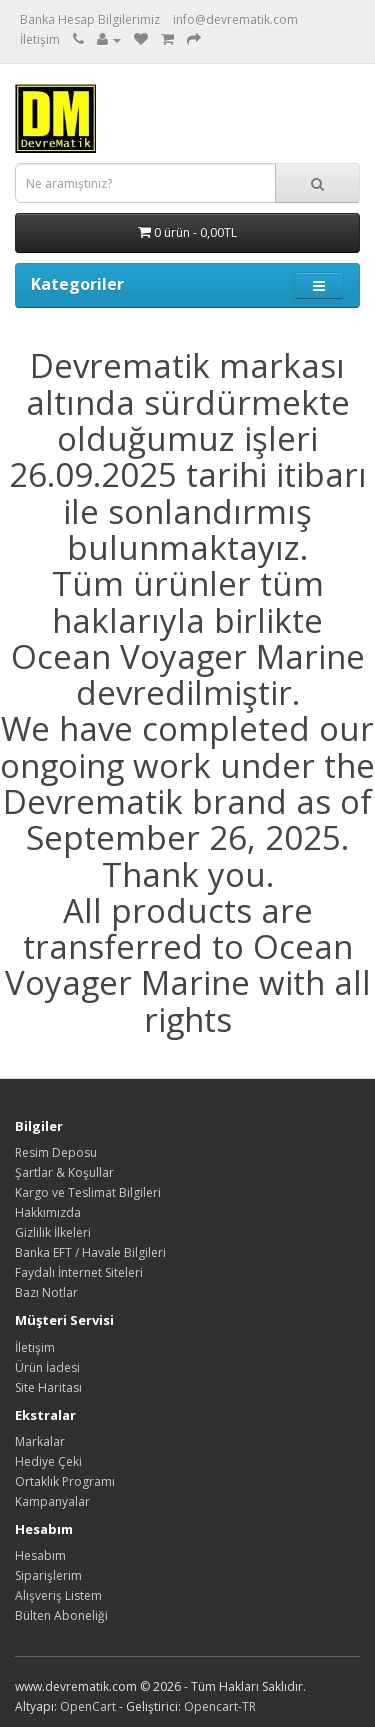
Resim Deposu (56, 1152)
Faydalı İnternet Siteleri (79, 1272)
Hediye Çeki (48, 1461)
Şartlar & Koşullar (64, 1172)
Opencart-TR (220, 1706)
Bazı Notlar (46, 1292)
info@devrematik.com (235, 19)
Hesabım (40, 1555)
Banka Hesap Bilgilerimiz (90, 19)
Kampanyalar (52, 1501)
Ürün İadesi (47, 1367)
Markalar (40, 1441)
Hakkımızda (48, 1212)
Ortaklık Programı (65, 1481)
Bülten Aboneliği (61, 1615)
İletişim (40, 39)
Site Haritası (48, 1387)
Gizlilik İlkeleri (53, 1232)
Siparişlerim (48, 1575)
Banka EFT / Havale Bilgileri (90, 1252)
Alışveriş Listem (58, 1595)
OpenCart (88, 1706)
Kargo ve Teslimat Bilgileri (88, 1192)
